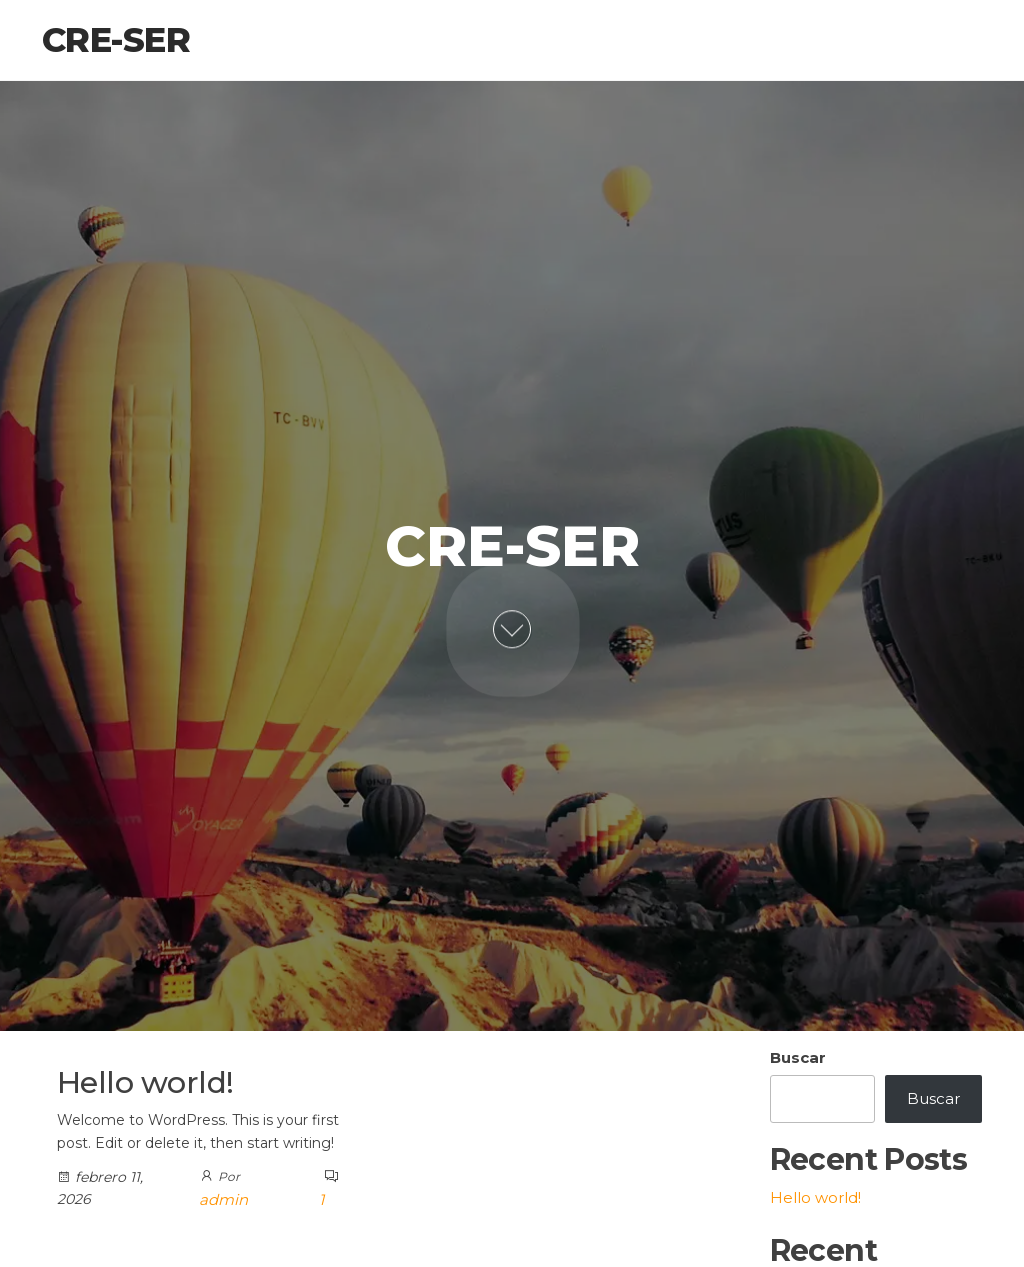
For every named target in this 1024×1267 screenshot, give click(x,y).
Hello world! (145, 1082)
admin (223, 1199)
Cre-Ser (116, 40)
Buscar (798, 1057)
